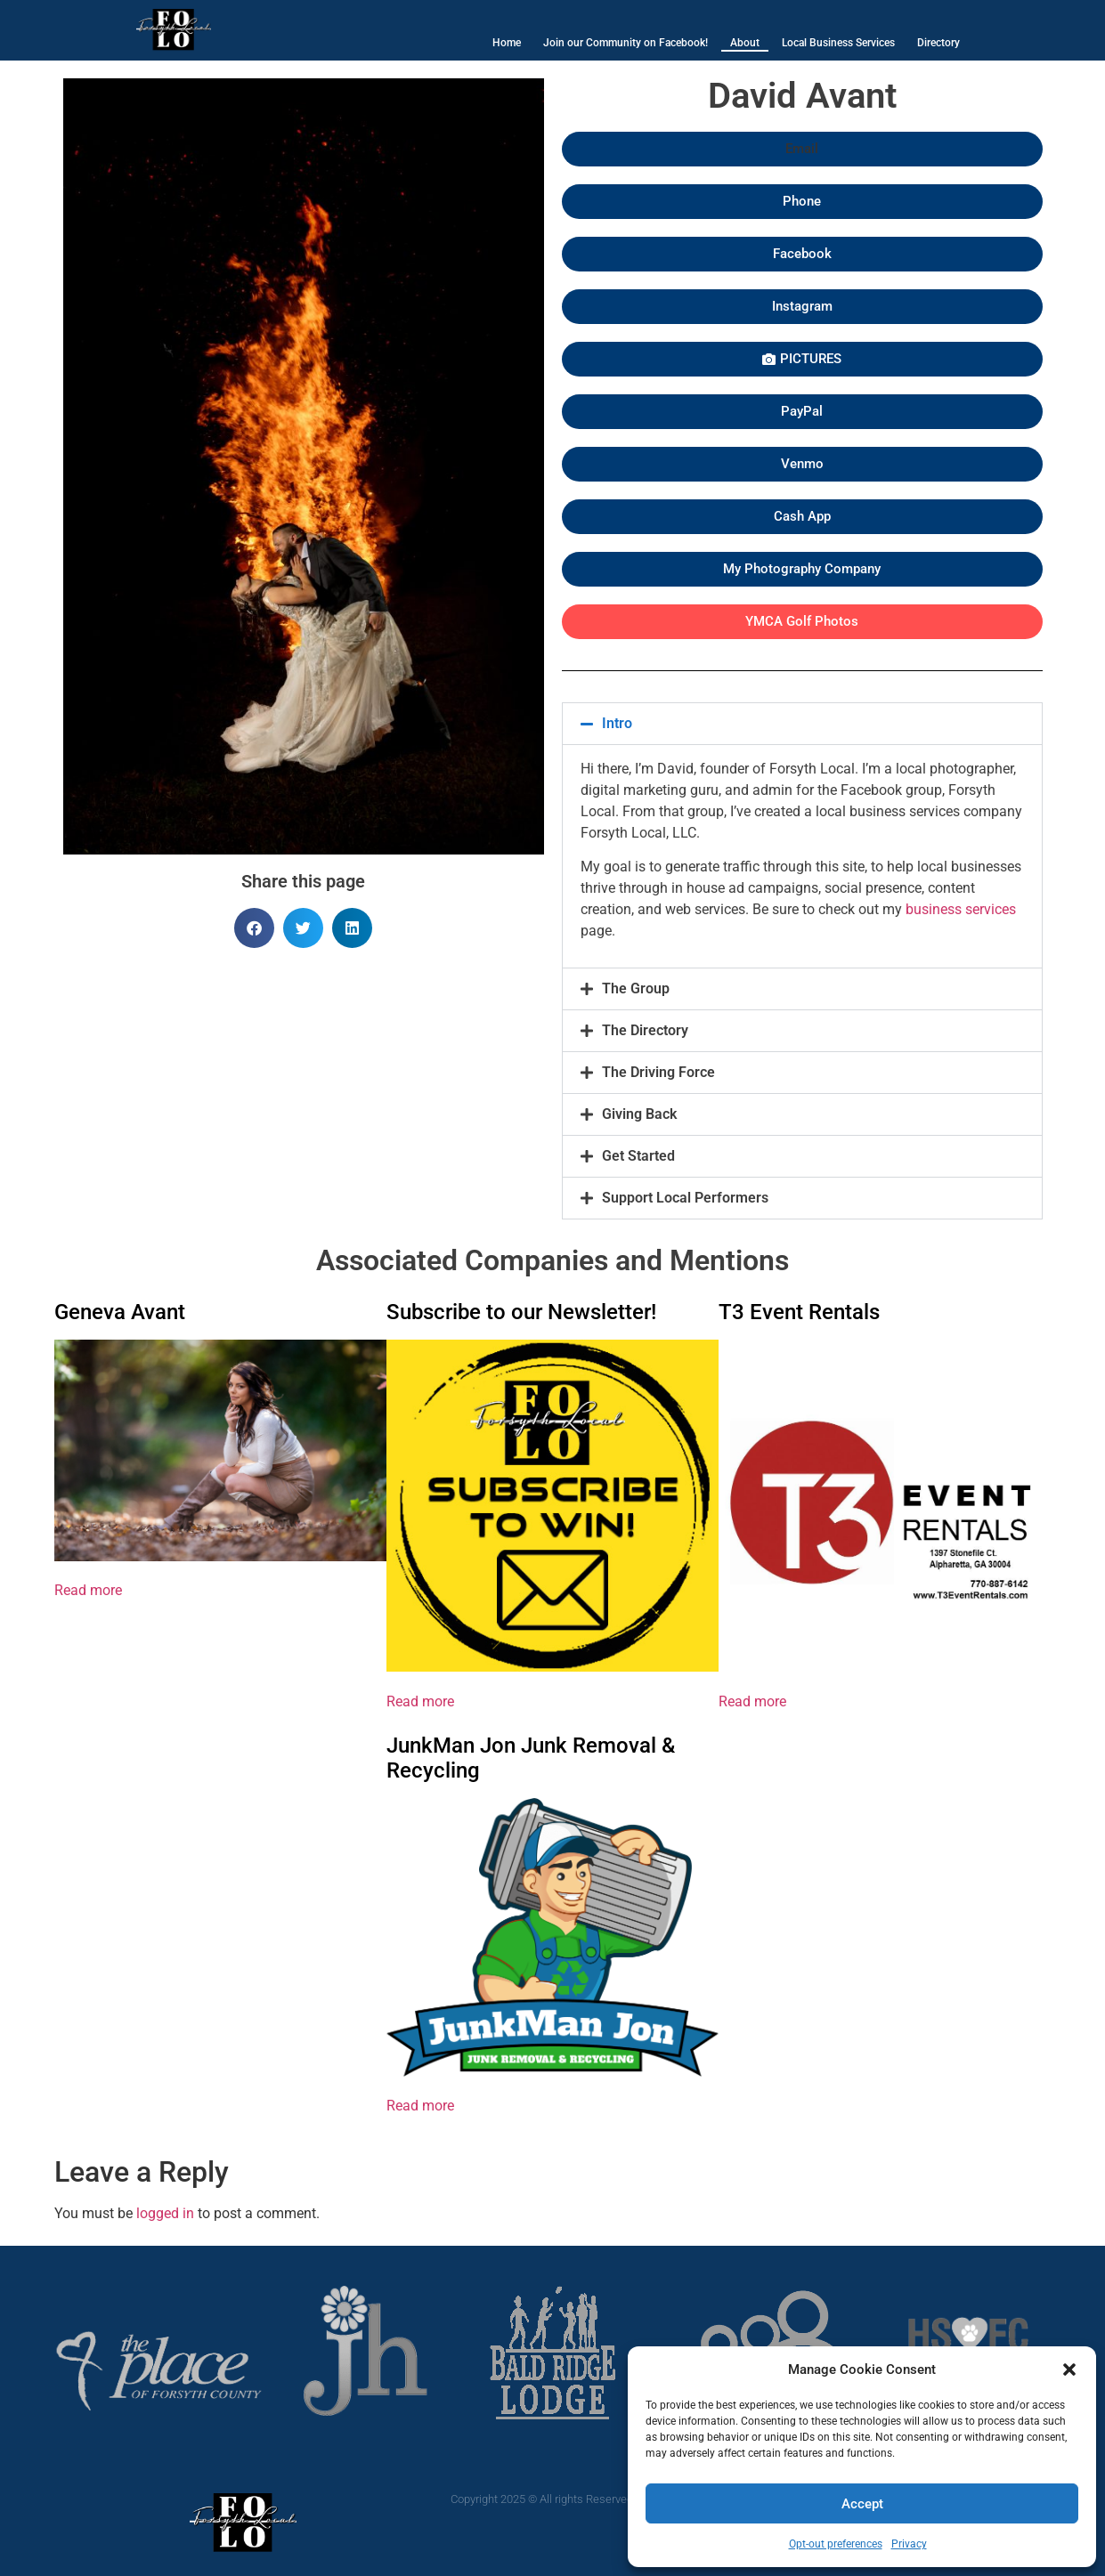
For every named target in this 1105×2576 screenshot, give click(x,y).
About (745, 42)
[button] (1069, 2369)
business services (961, 909)
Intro (617, 723)
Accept (862, 2504)
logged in (165, 2213)
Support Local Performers (685, 1197)
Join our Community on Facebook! (625, 42)
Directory (938, 42)
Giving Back (639, 1114)
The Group (636, 988)
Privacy (909, 2544)
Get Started (638, 1155)
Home (506, 42)
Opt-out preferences (835, 2544)
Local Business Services (838, 42)
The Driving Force (658, 1072)
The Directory (645, 1030)
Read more (88, 1590)
